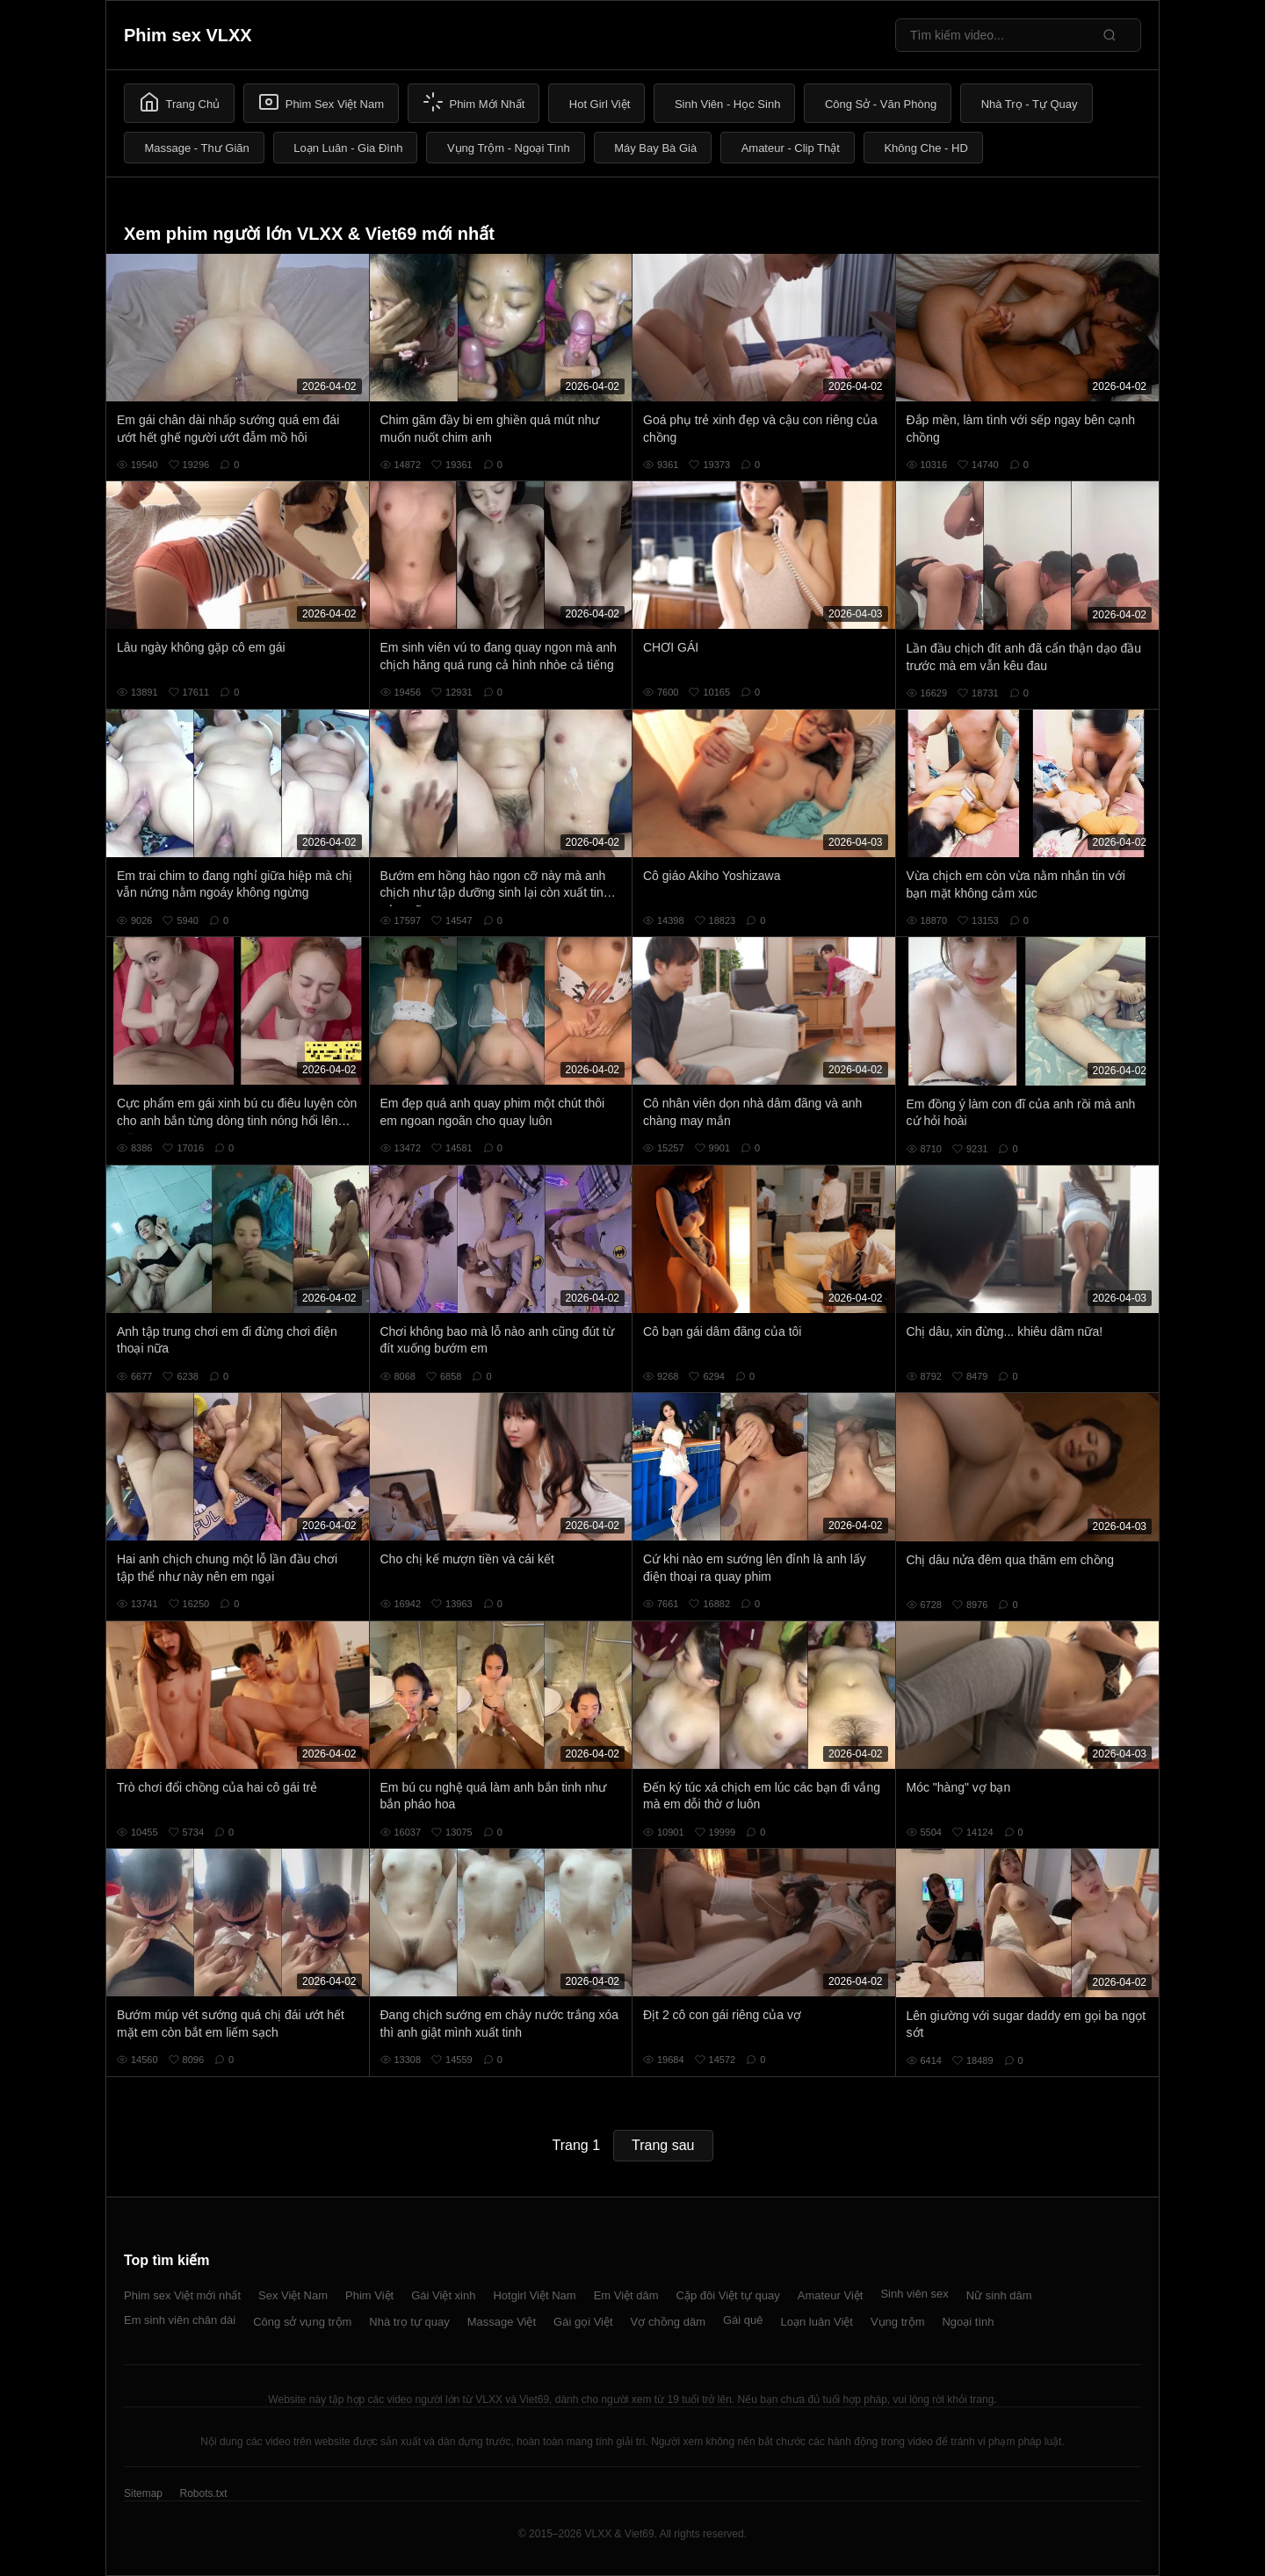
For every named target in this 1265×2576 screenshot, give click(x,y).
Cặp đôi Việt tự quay (728, 2295)
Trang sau (663, 2145)
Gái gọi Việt (583, 2321)
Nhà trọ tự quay (409, 2321)
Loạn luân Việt (817, 2321)
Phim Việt (369, 2295)
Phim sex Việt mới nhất (182, 2295)
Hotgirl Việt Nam (534, 2295)
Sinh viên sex (914, 2293)
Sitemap (143, 2493)
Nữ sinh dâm (999, 2295)
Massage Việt (501, 2321)
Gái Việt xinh (443, 2295)
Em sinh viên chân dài (179, 2320)
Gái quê (743, 2320)
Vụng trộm (898, 2321)
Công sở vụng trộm (302, 2321)
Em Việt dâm (626, 2295)
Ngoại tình (968, 2321)
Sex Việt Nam (293, 2295)
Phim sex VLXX (188, 35)
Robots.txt (203, 2493)
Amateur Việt (831, 2295)
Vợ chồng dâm (668, 2321)
